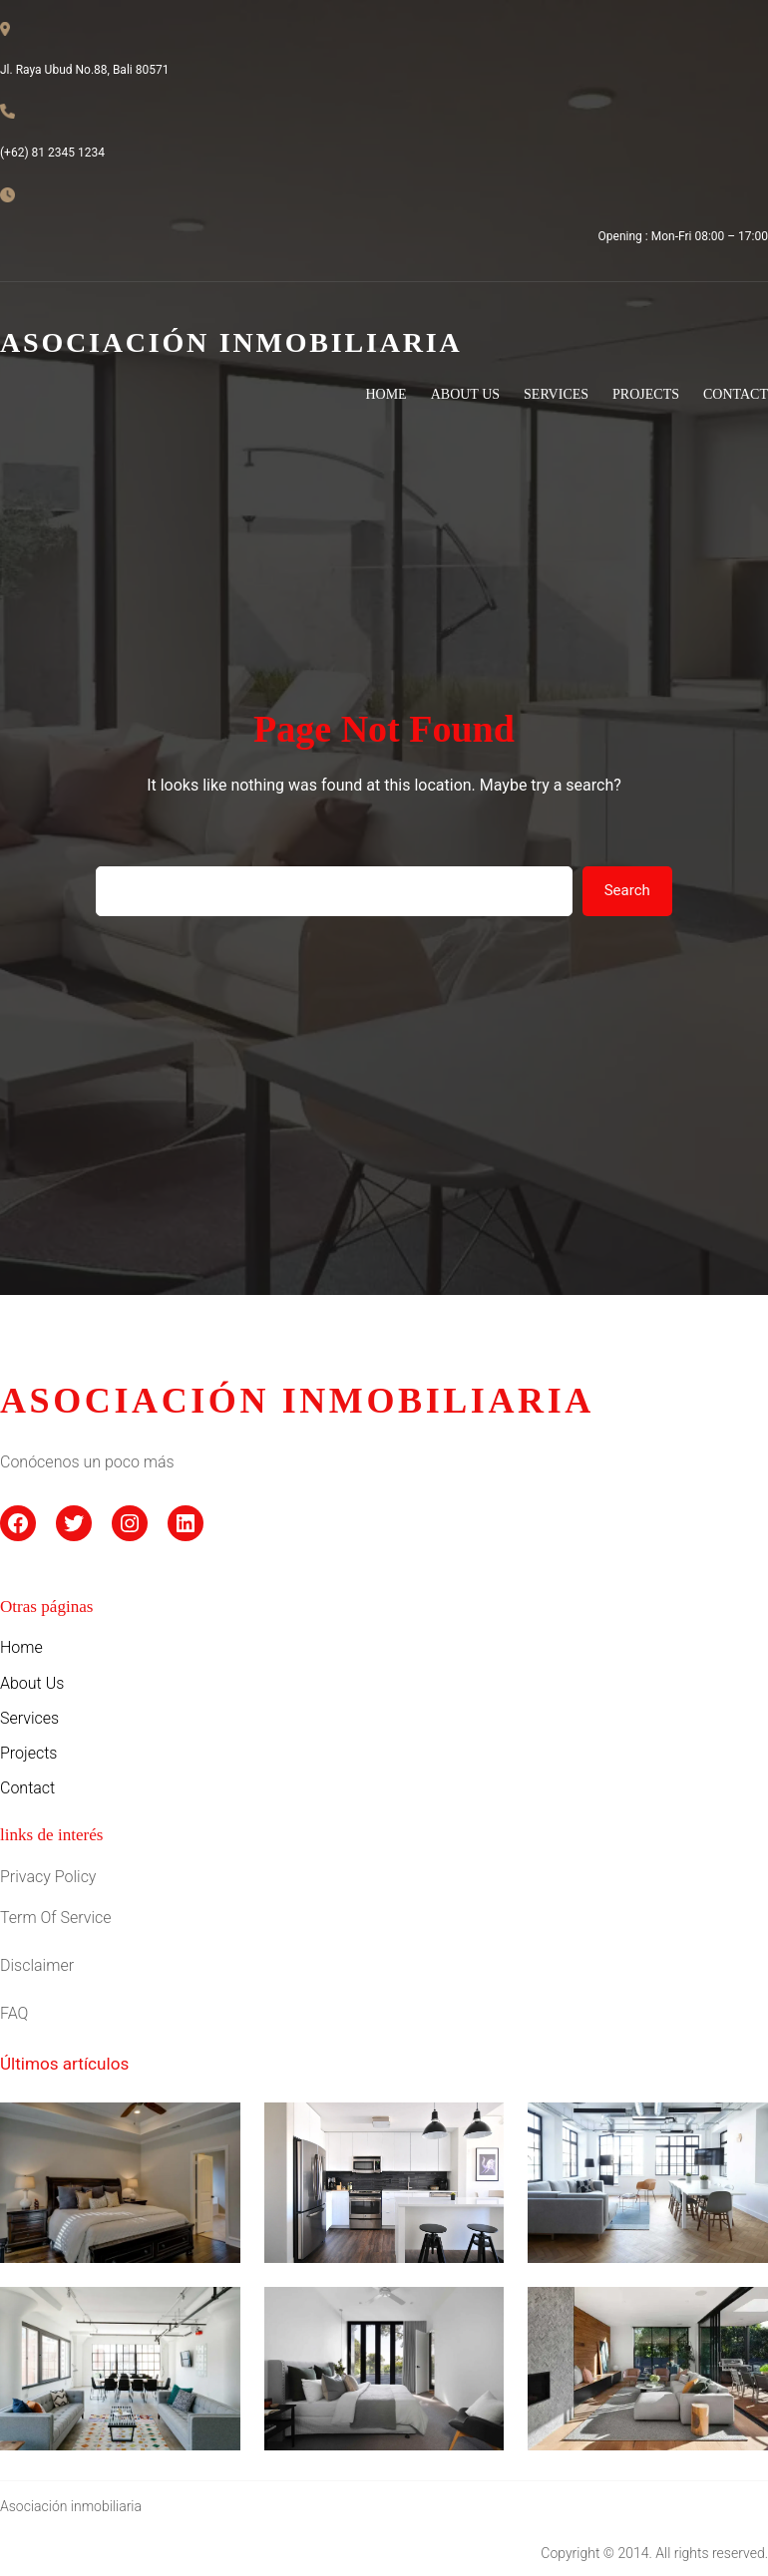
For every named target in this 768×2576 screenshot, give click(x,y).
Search (627, 890)
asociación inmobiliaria (297, 1401)
